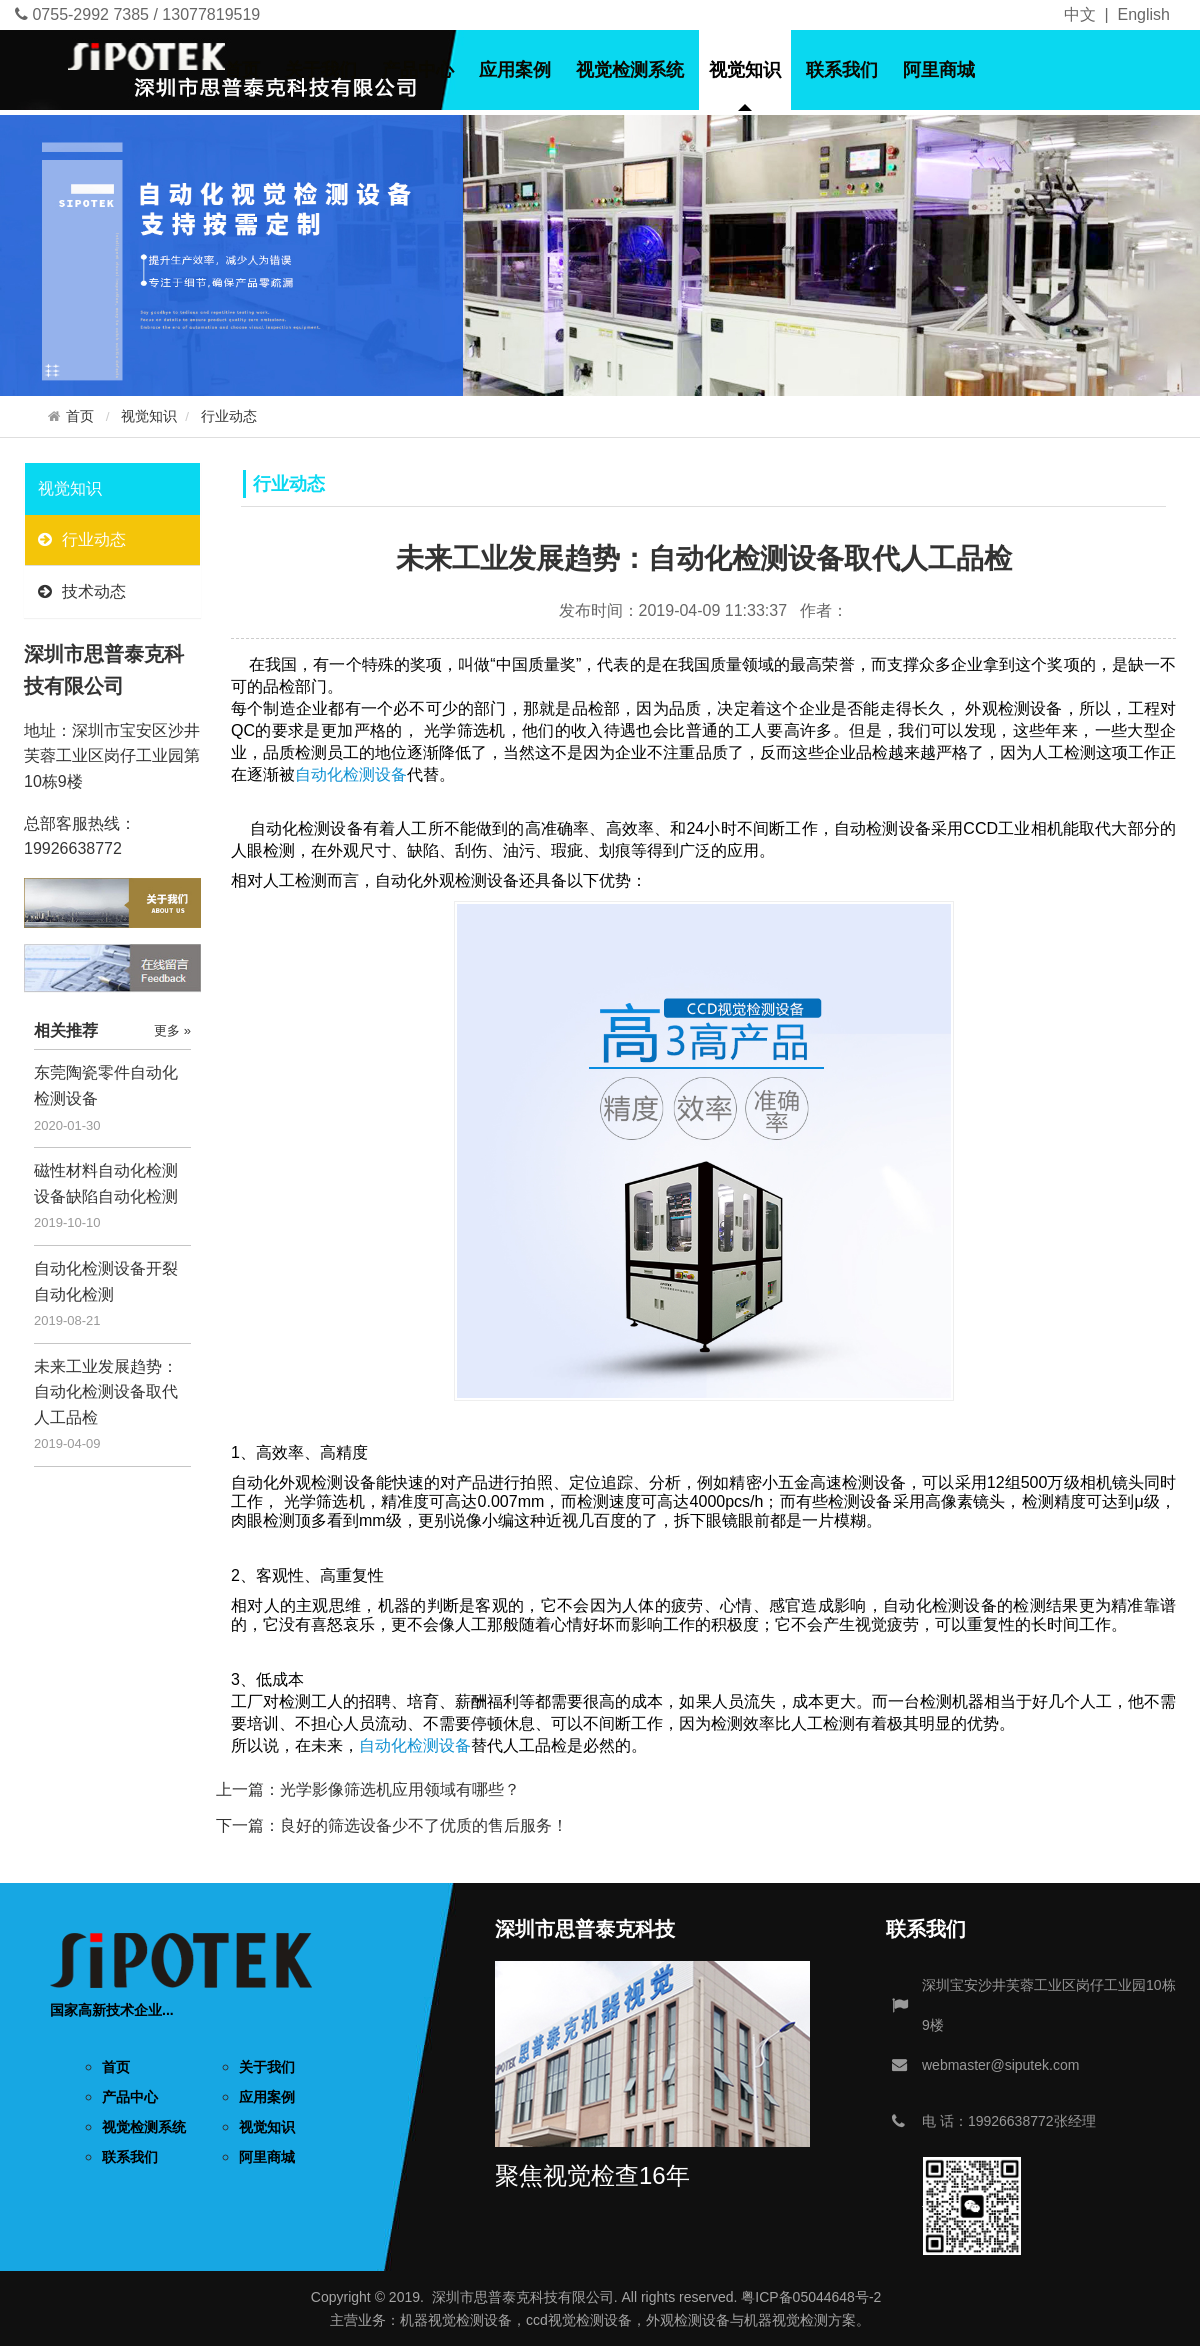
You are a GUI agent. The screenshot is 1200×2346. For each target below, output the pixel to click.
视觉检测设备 (470, 2320)
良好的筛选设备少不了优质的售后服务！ (424, 1825)
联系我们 (842, 70)
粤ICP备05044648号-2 (811, 2297)
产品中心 (418, 70)
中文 (1080, 14)
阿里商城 (939, 70)
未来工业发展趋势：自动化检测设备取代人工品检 (106, 1392)
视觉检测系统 (630, 70)
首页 (242, 70)
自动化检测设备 (415, 1745)
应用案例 (515, 70)
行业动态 (229, 416)
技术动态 (82, 591)
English (1144, 14)
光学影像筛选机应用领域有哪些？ (400, 1789)
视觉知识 (745, 70)
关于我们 (321, 70)
